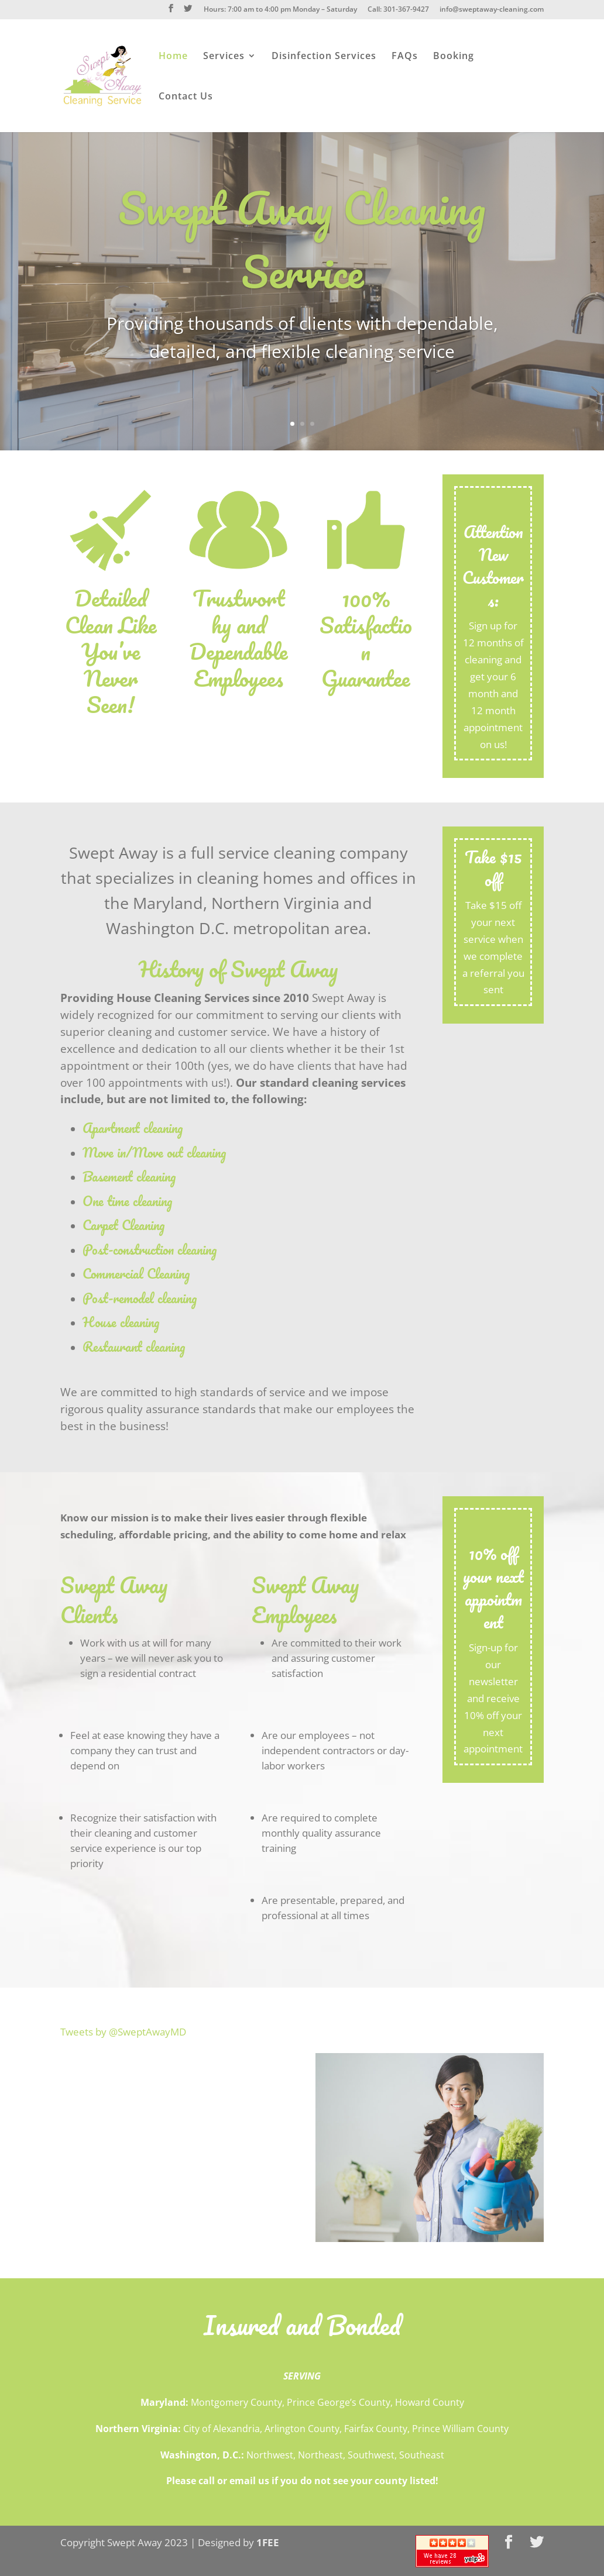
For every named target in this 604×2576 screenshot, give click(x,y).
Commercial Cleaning (136, 1273)
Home (173, 56)
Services (224, 56)
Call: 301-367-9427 (398, 10)
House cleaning (121, 1322)
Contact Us (186, 97)
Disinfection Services (324, 56)
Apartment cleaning (133, 1128)
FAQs (405, 56)
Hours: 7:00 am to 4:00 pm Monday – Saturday (280, 10)
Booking (453, 56)
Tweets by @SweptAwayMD (123, 2031)
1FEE (267, 2542)
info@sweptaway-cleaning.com (492, 10)
